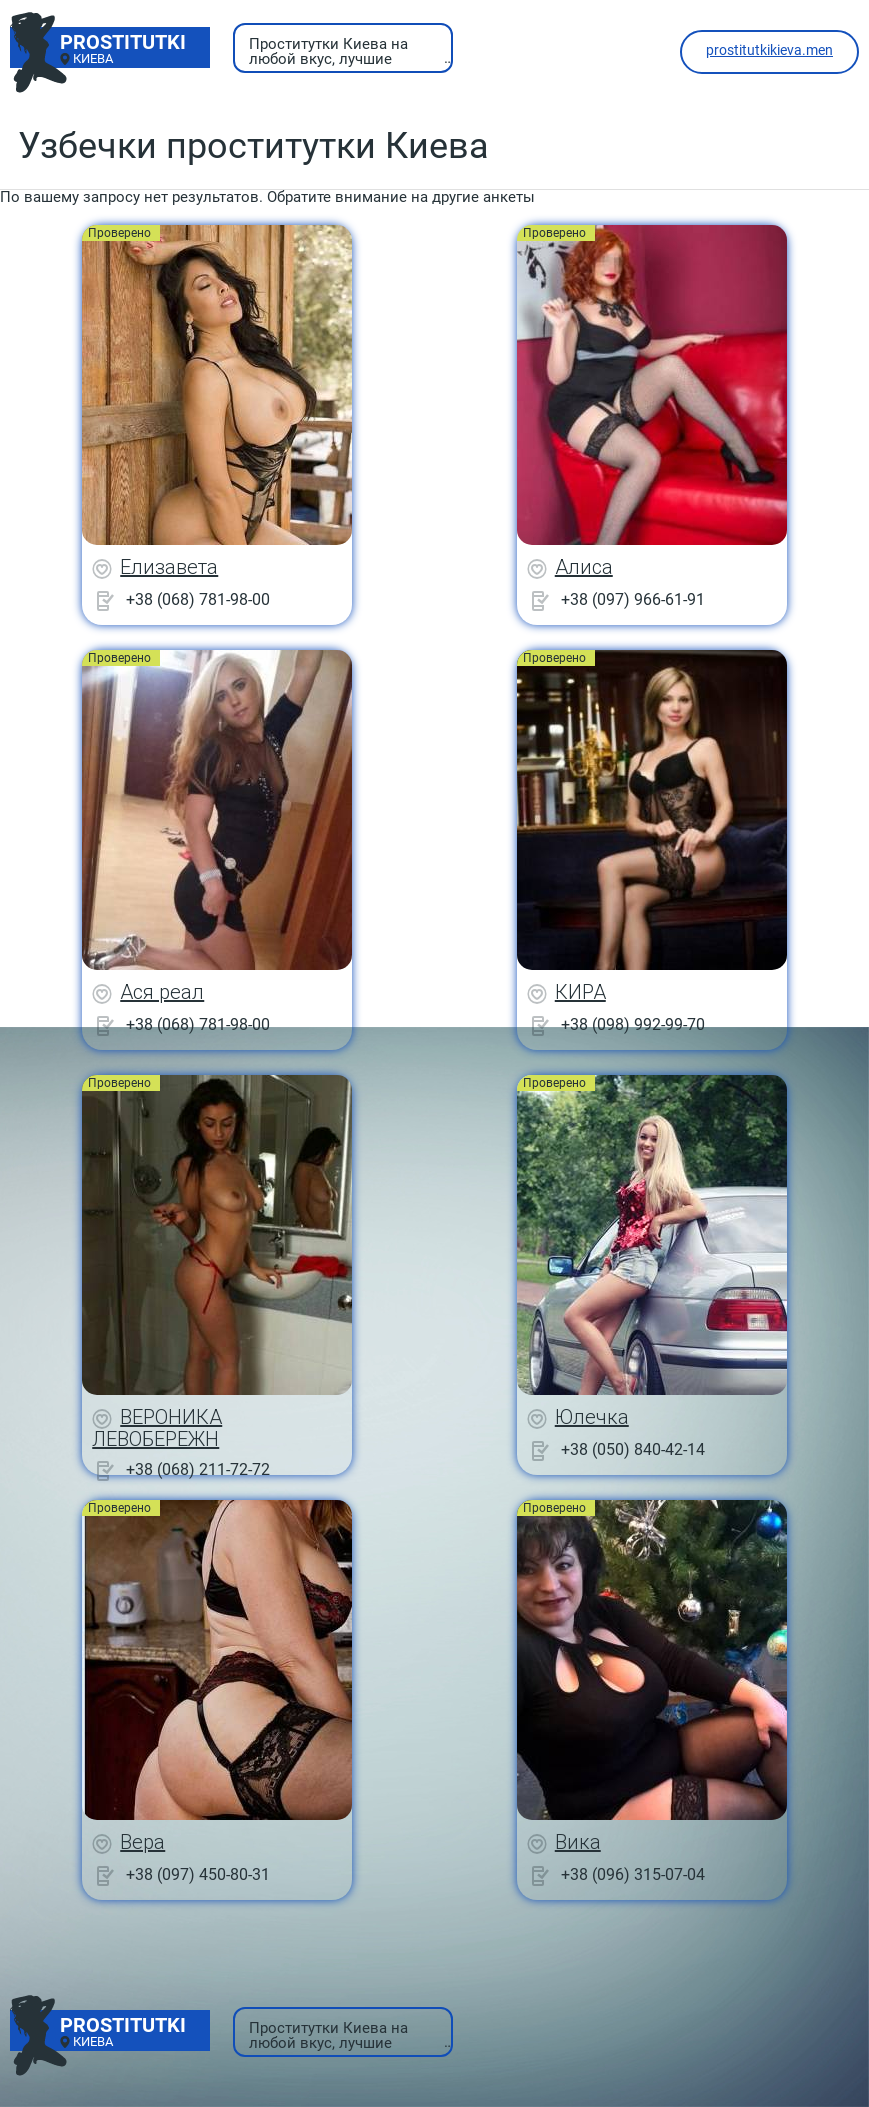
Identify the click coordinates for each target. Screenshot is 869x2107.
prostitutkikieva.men (769, 50)
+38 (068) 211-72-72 (198, 1469)
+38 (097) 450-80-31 (198, 1874)
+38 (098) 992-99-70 (633, 1024)
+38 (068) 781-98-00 (198, 599)
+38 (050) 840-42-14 (633, 1449)
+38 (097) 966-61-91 (633, 599)
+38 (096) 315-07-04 (633, 1874)
